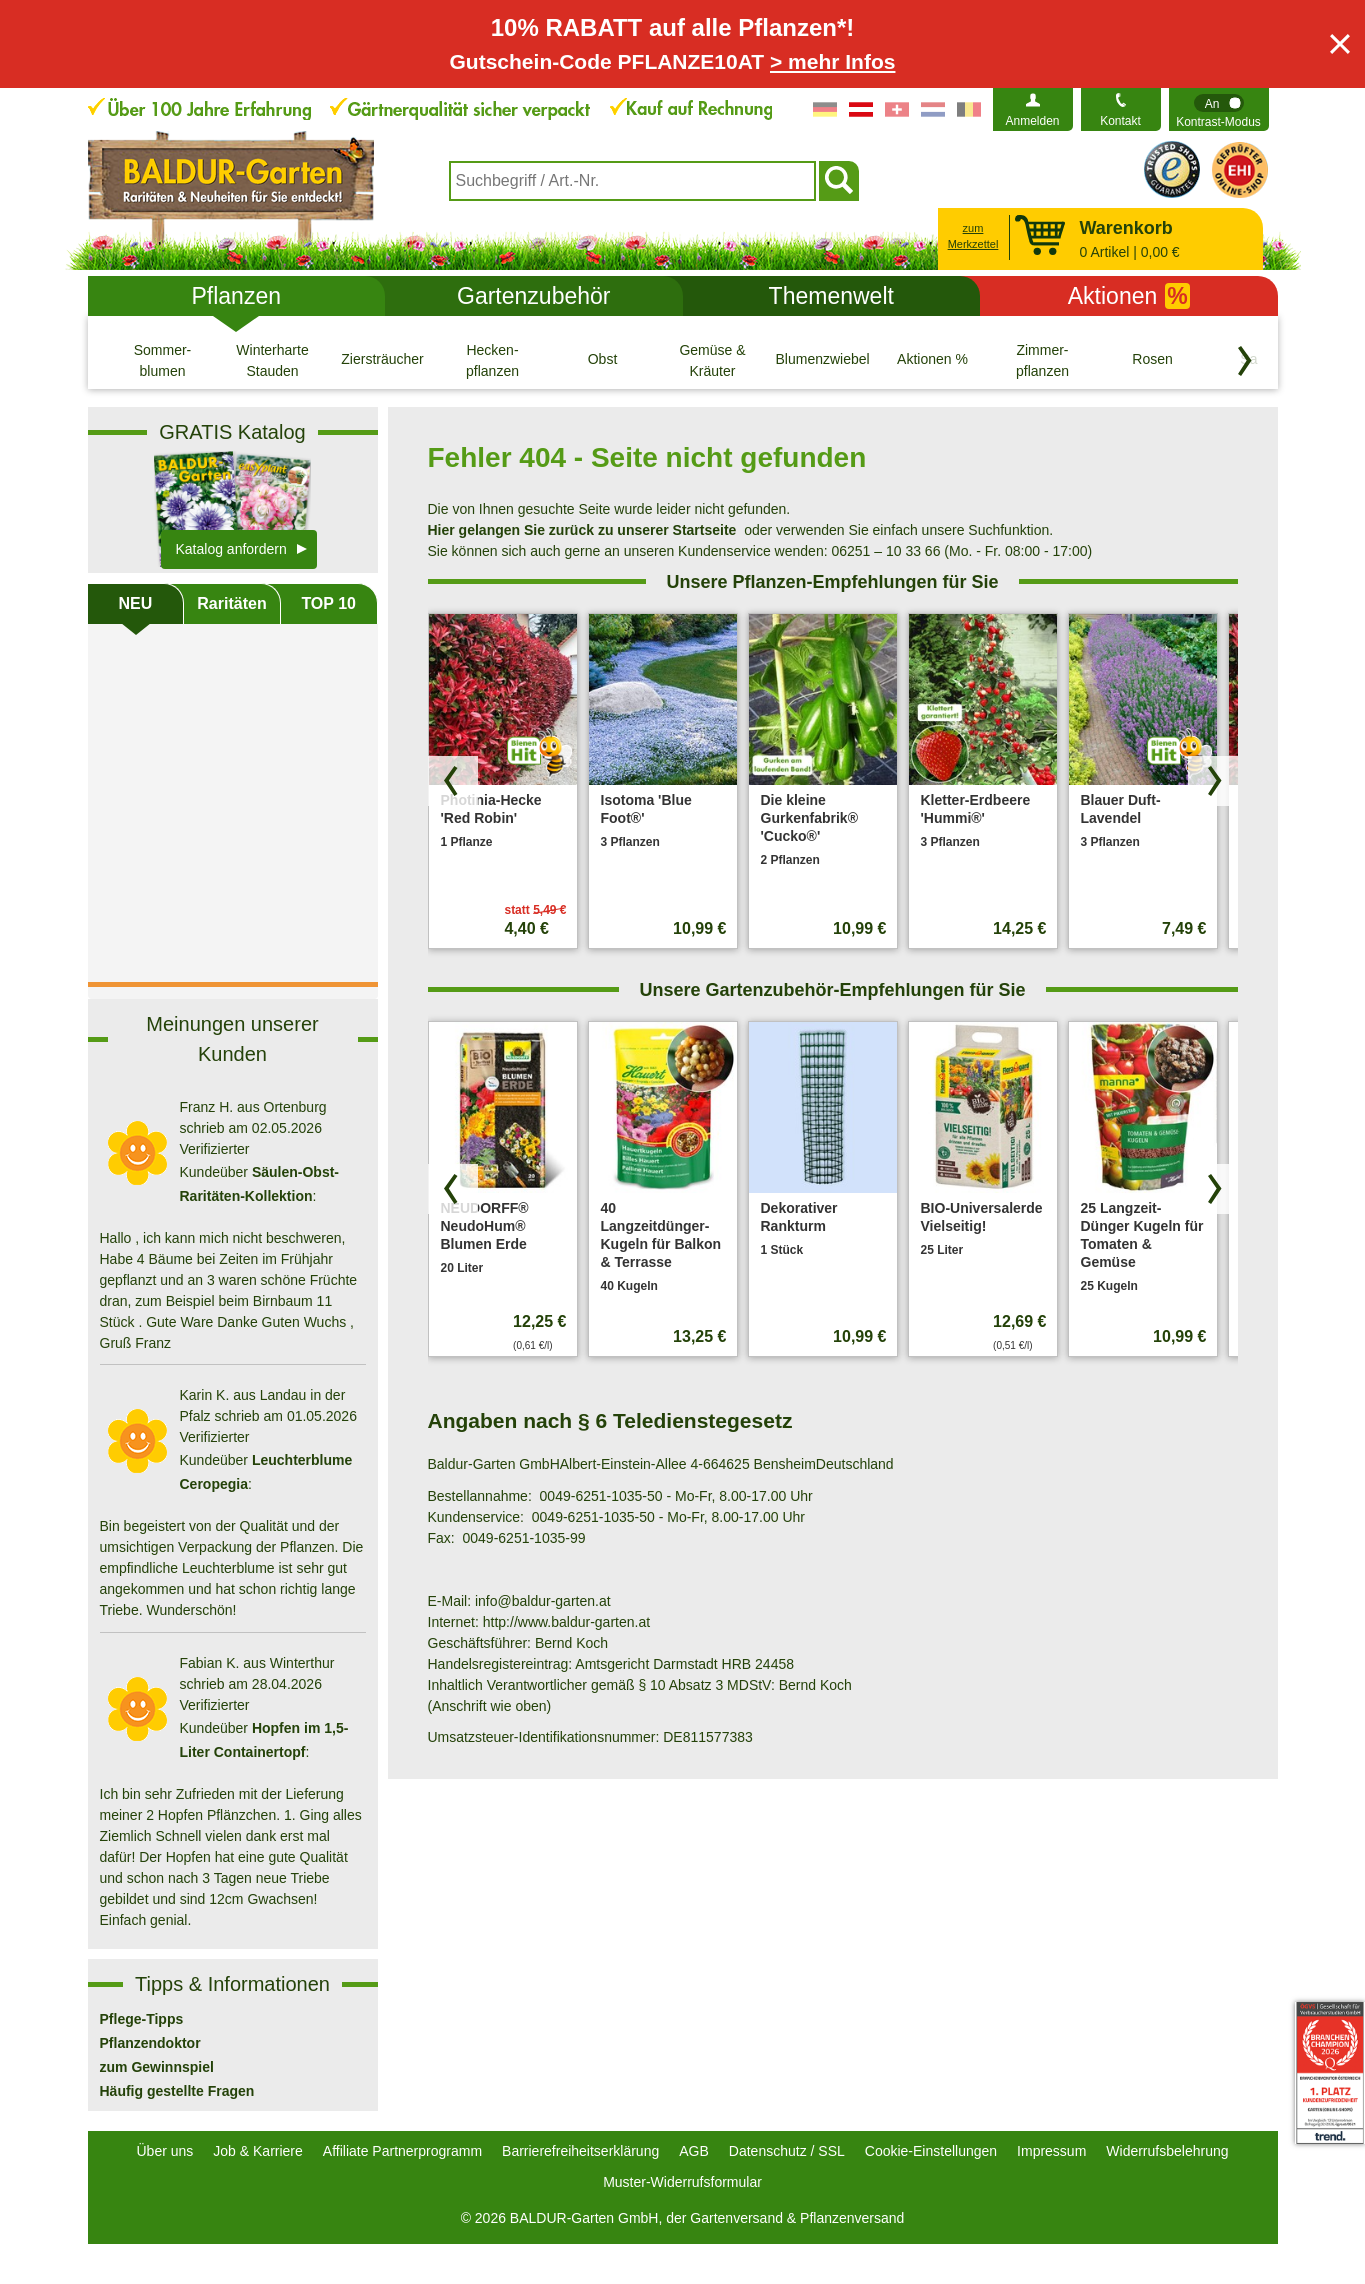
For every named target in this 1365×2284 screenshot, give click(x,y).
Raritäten (231, 603)
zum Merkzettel (973, 236)
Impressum (1051, 2151)
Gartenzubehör (533, 296)
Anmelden (1032, 121)
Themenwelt (831, 296)
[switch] (1219, 109)
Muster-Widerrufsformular (682, 2182)
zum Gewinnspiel (157, 2067)
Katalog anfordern (231, 549)
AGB (694, 2151)
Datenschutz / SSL (787, 2151)
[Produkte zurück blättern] (453, 781)
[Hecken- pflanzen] (493, 360)
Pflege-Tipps (142, 2019)
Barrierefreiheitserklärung (580, 2151)
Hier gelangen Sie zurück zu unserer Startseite (582, 530)
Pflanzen (236, 296)
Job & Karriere (257, 2151)
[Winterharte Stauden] (273, 360)
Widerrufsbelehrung (1167, 2151)
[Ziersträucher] (383, 360)
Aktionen (1129, 296)
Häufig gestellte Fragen (177, 2091)
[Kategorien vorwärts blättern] (1245, 361)
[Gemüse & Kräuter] (713, 360)
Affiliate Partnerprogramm (402, 2151)
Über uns (165, 2151)
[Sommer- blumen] (163, 360)
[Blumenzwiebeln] (823, 360)
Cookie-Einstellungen (931, 2151)
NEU (135, 603)
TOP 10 (328, 603)
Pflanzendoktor (150, 2043)
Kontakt (1120, 121)
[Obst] (603, 360)
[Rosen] (1153, 360)
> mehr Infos (832, 61)
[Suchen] (839, 181)
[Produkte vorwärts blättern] (1213, 781)
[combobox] (632, 181)
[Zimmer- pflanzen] (1043, 360)
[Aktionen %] (933, 360)
